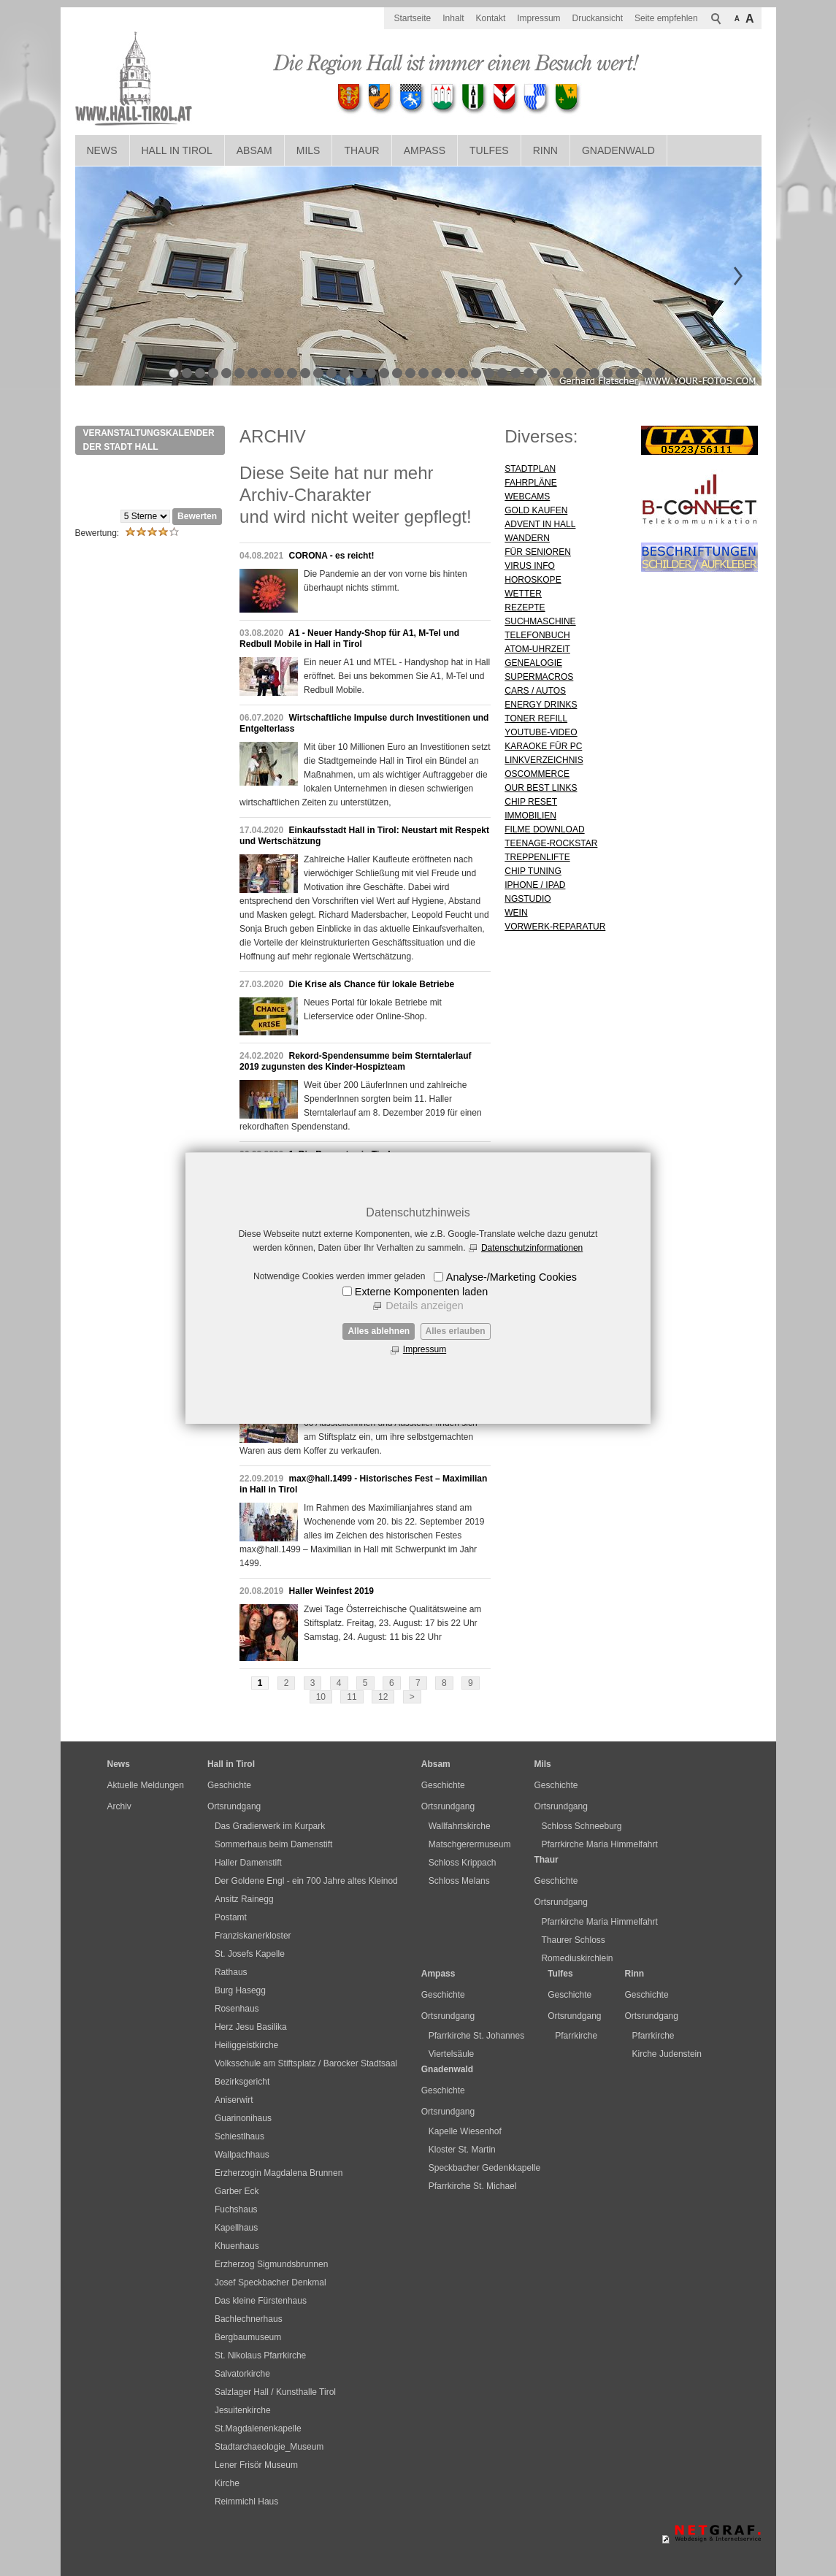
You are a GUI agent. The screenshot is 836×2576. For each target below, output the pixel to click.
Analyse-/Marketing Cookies (511, 1277)
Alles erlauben (456, 1331)
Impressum (424, 1349)
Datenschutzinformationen (532, 1248)
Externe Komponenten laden (421, 1291)
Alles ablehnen (379, 1331)
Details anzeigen (424, 1305)
